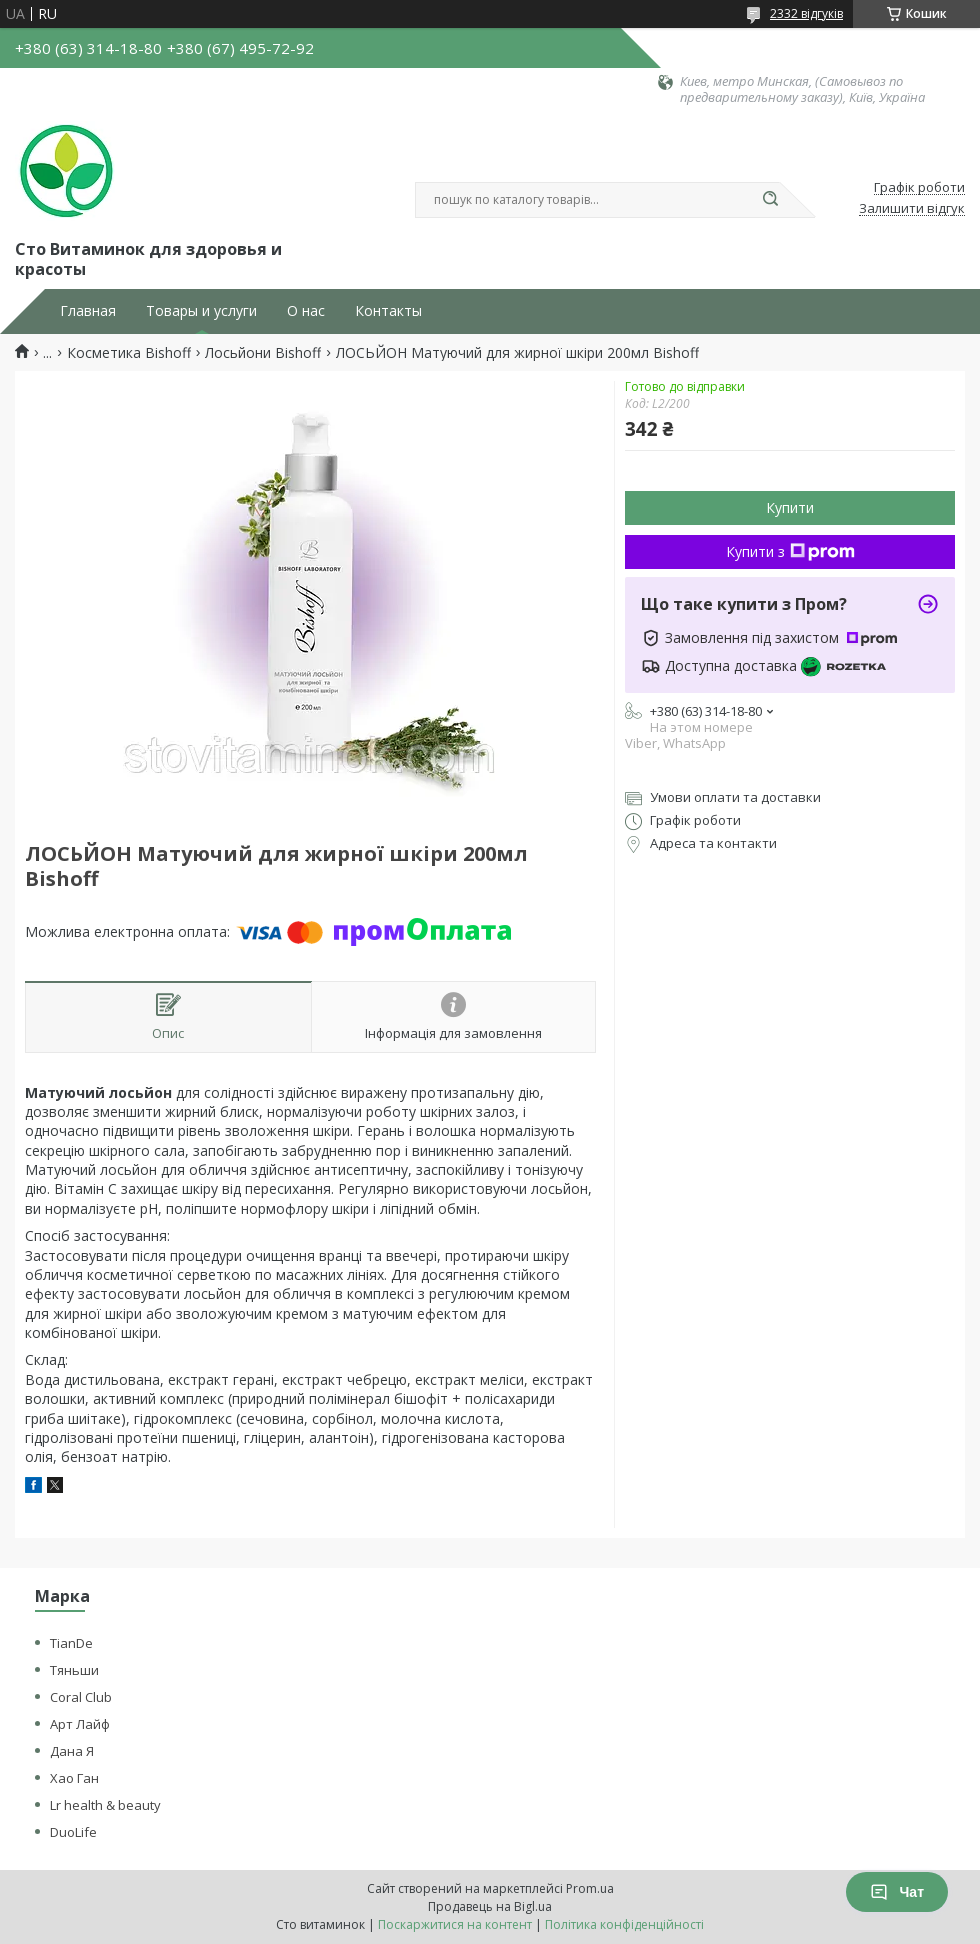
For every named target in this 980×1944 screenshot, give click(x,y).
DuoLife (73, 1832)
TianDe (71, 1643)
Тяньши (74, 1670)
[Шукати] (770, 200)
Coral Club (81, 1697)
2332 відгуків (806, 13)
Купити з (790, 551)
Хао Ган (74, 1778)
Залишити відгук (912, 209)
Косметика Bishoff (129, 353)
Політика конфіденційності (624, 1924)
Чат (897, 1892)
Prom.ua (590, 1888)
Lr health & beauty (105, 1805)
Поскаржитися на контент (455, 1924)
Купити (790, 507)
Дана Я (72, 1751)
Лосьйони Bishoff (263, 353)
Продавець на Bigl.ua (490, 1906)
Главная (88, 311)
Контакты (388, 311)
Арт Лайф (80, 1724)
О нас (306, 311)
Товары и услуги (201, 311)
